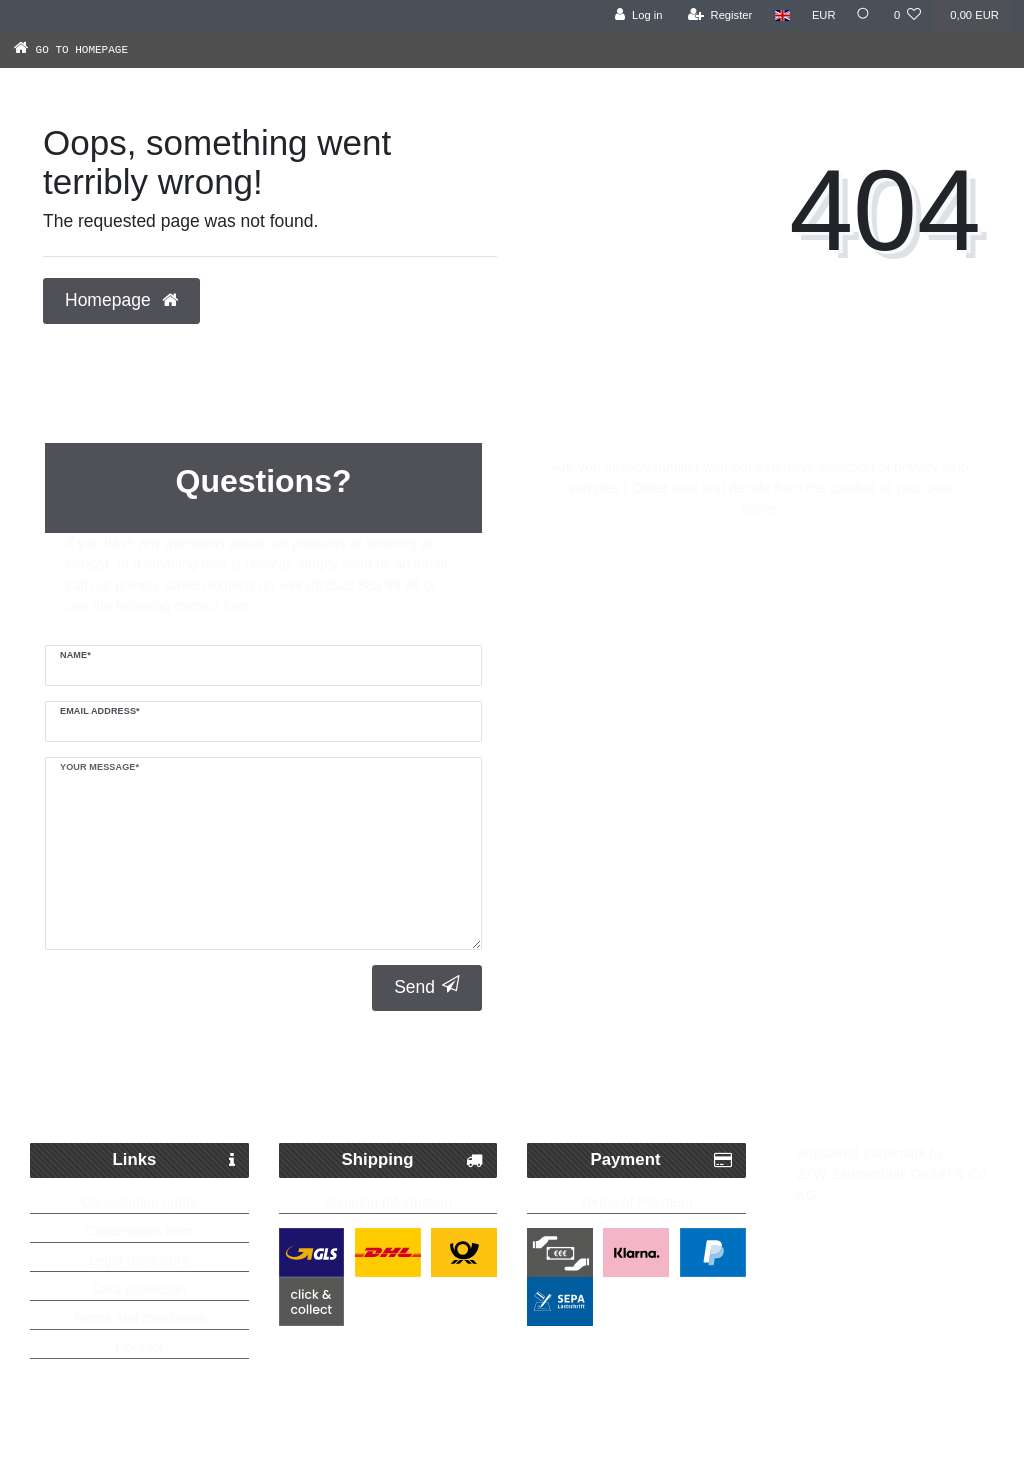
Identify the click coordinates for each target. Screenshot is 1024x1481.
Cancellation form (139, 1231)
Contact (139, 1347)
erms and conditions (142, 1318)
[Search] (863, 15)
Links (174, 1160)
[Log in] (634, 15)
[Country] (778, 15)
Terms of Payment (636, 1202)
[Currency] (820, 15)
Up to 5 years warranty (858, 1094)
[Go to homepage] (92, 49)
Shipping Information (388, 1202)
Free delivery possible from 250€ (522, 1094)
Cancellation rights (139, 1202)
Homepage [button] (121, 300)
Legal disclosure (139, 1260)
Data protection (139, 1289)
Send (427, 986)
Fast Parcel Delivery (196, 1094)
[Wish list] (907, 15)
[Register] (716, 15)
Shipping (412, 1160)
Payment (661, 1160)
